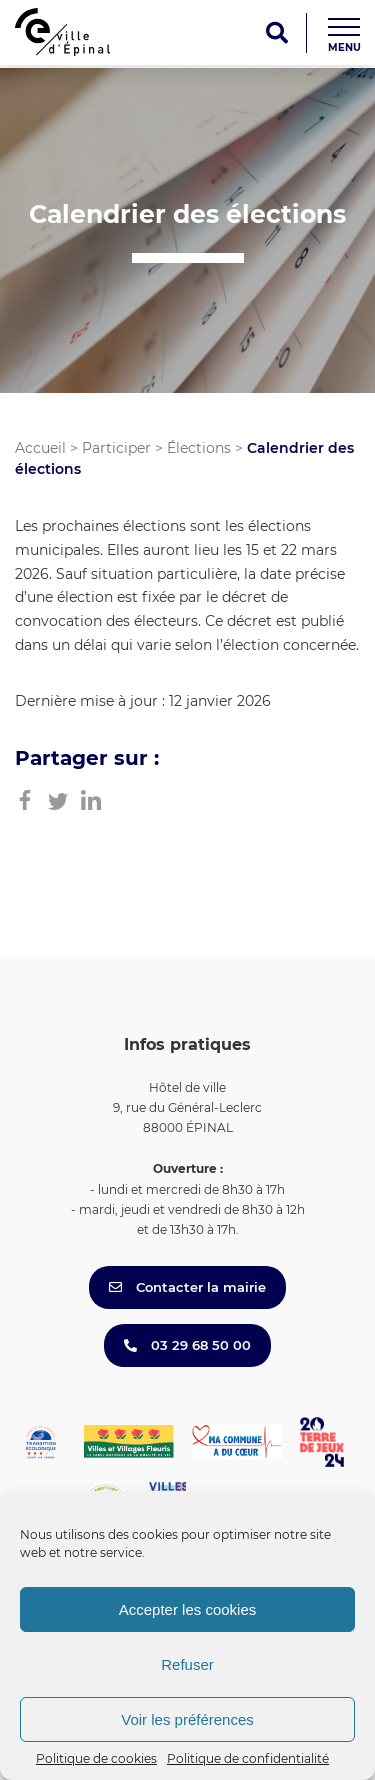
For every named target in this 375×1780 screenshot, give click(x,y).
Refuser (187, 1664)
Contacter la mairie (187, 1287)
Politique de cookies (96, 1758)
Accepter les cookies (188, 1609)
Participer (116, 448)
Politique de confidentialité (248, 1758)
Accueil (40, 448)
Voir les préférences (187, 1719)
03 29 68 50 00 (187, 1345)
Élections (199, 448)
